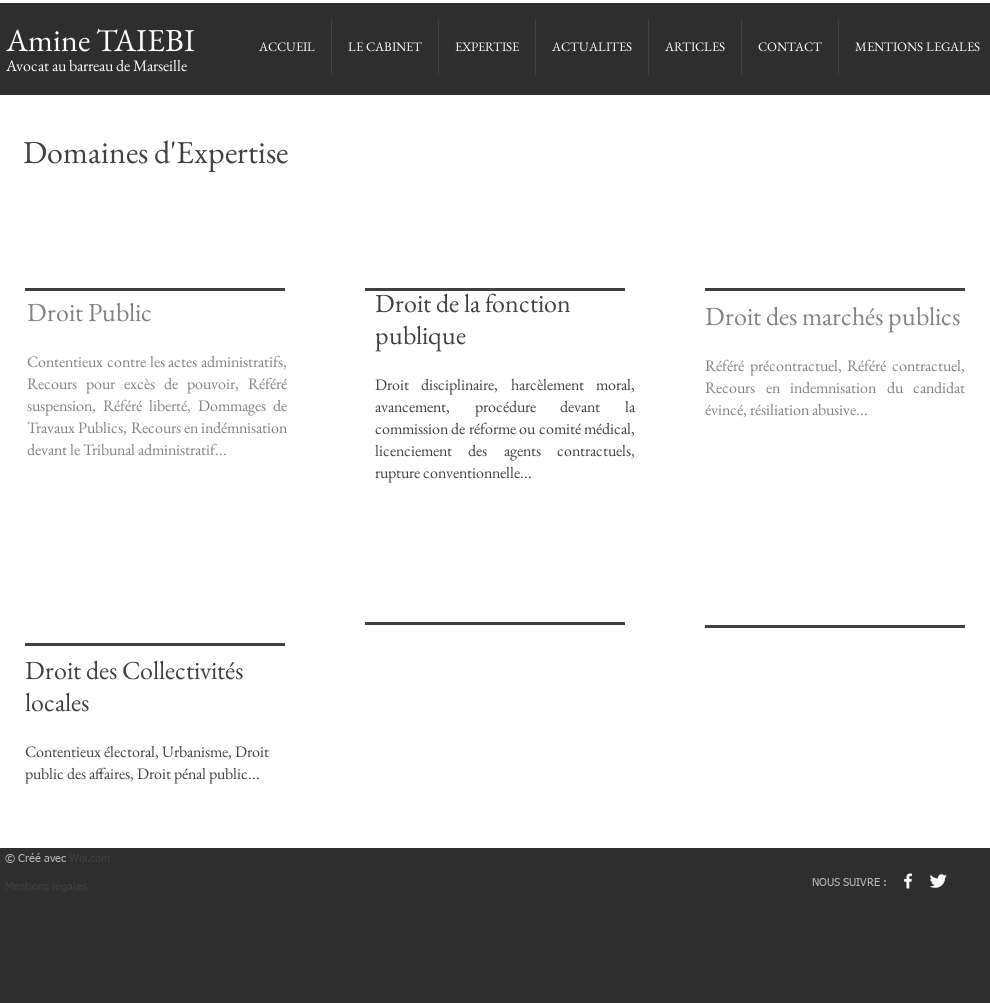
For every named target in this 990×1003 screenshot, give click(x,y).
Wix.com (89, 858)
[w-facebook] (908, 881)
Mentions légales (46, 886)
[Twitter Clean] (938, 881)
